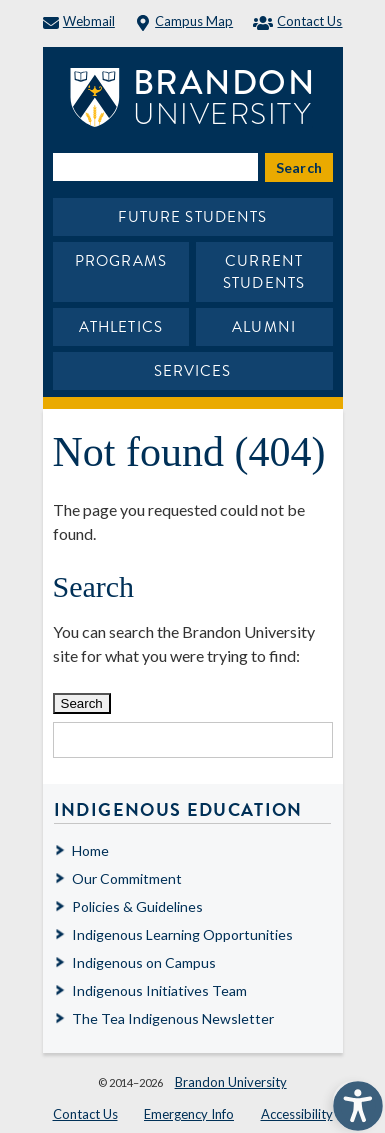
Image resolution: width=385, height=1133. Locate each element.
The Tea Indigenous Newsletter (173, 1018)
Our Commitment (127, 878)
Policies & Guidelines (137, 906)
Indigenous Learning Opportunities (182, 934)
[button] (353, 1101)
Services (193, 371)
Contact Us (297, 21)
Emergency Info (189, 1114)
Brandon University (231, 1082)
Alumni (264, 327)
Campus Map (184, 21)
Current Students (264, 272)
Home (90, 850)
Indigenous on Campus (144, 962)
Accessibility (297, 1114)
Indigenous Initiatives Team (159, 990)
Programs (121, 261)
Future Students (193, 217)
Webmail (79, 21)
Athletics (121, 327)
